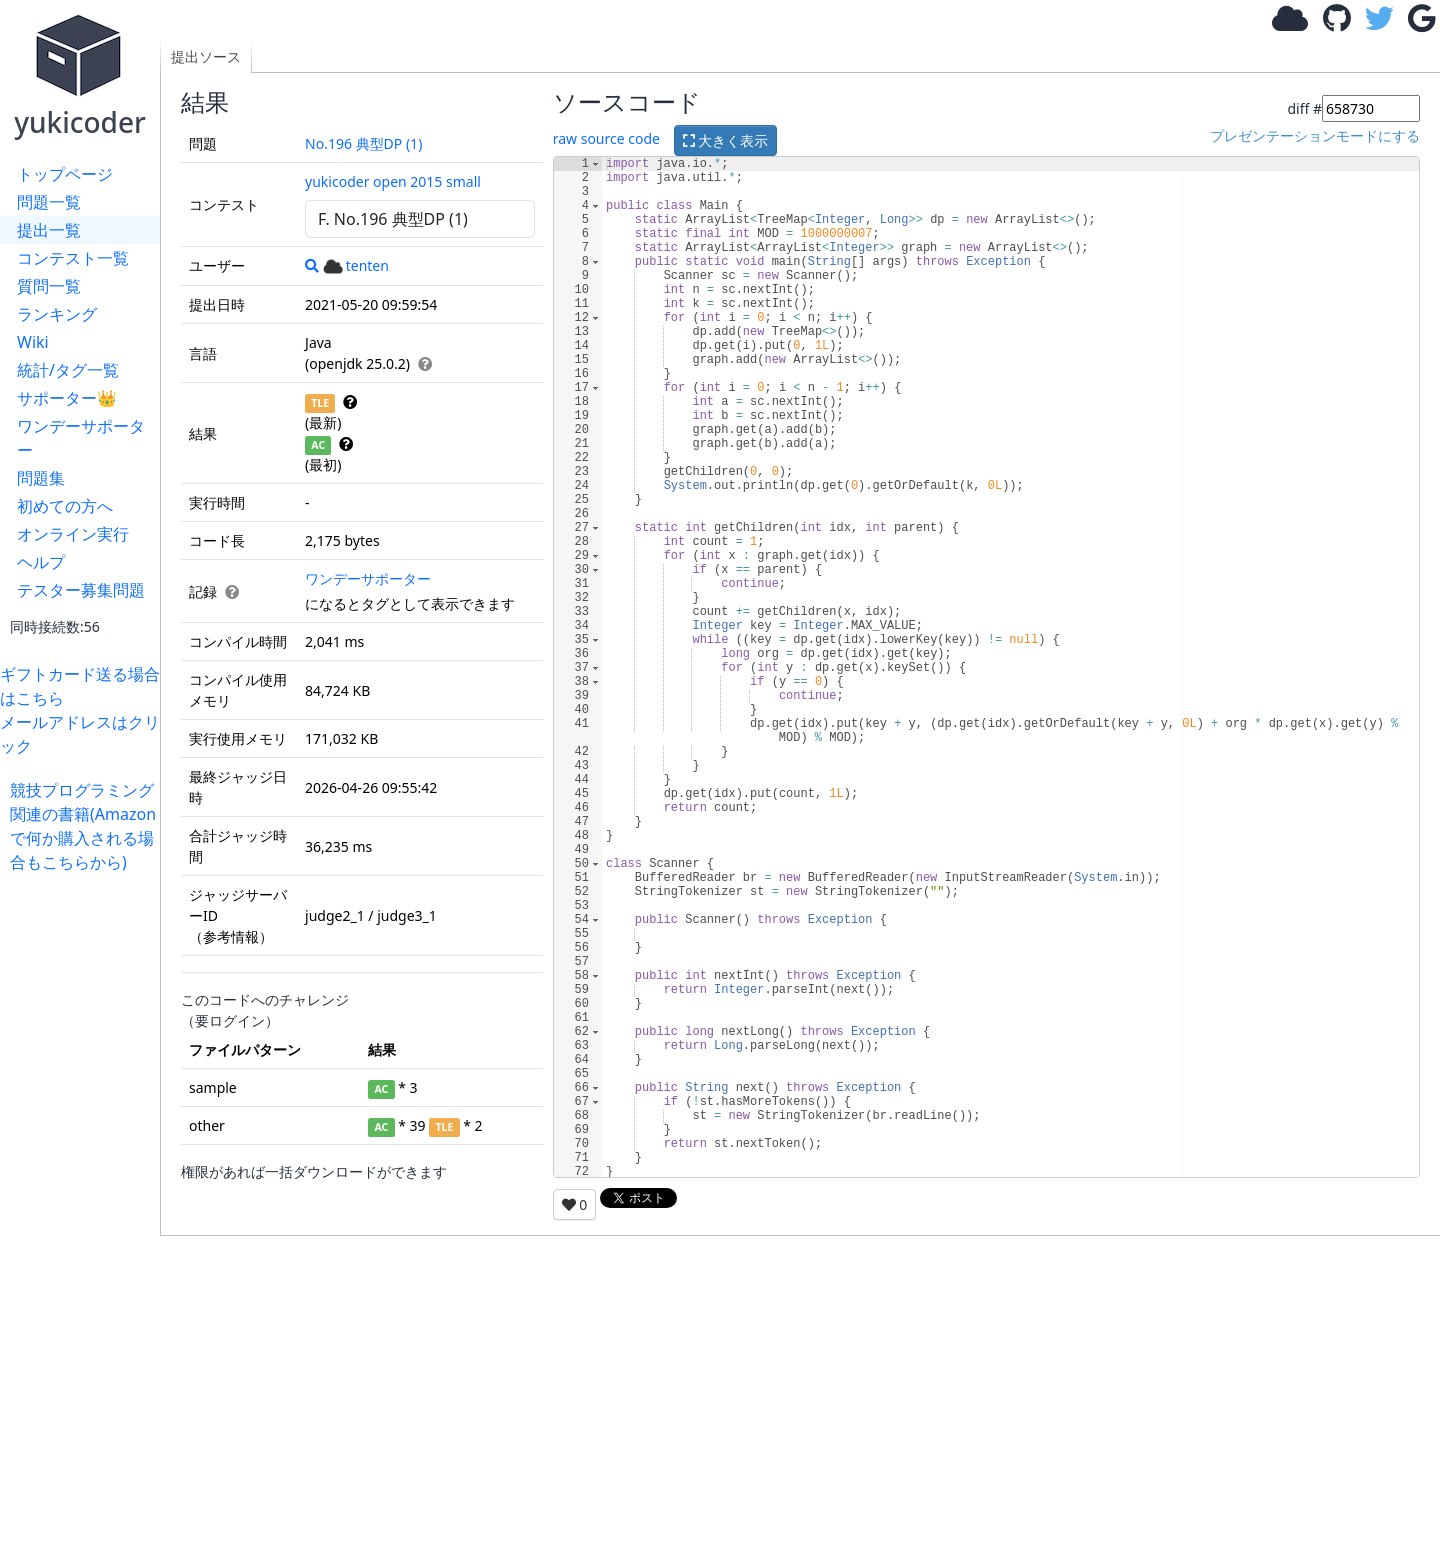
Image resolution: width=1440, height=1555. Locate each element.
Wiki (33, 342)
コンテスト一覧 (73, 258)
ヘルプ (41, 562)
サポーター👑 (67, 398)
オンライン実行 (73, 534)
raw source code (606, 138)
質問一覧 (49, 286)
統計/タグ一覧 (68, 370)
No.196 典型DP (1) (363, 143)
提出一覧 (49, 230)
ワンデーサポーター (81, 438)
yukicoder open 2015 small (393, 181)
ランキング (57, 314)
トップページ (65, 174)
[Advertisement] (85, 1174)
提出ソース (206, 56)
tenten (356, 265)
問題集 (41, 478)
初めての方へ (65, 506)
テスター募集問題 (81, 590)
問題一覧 (49, 202)
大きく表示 (726, 140)
